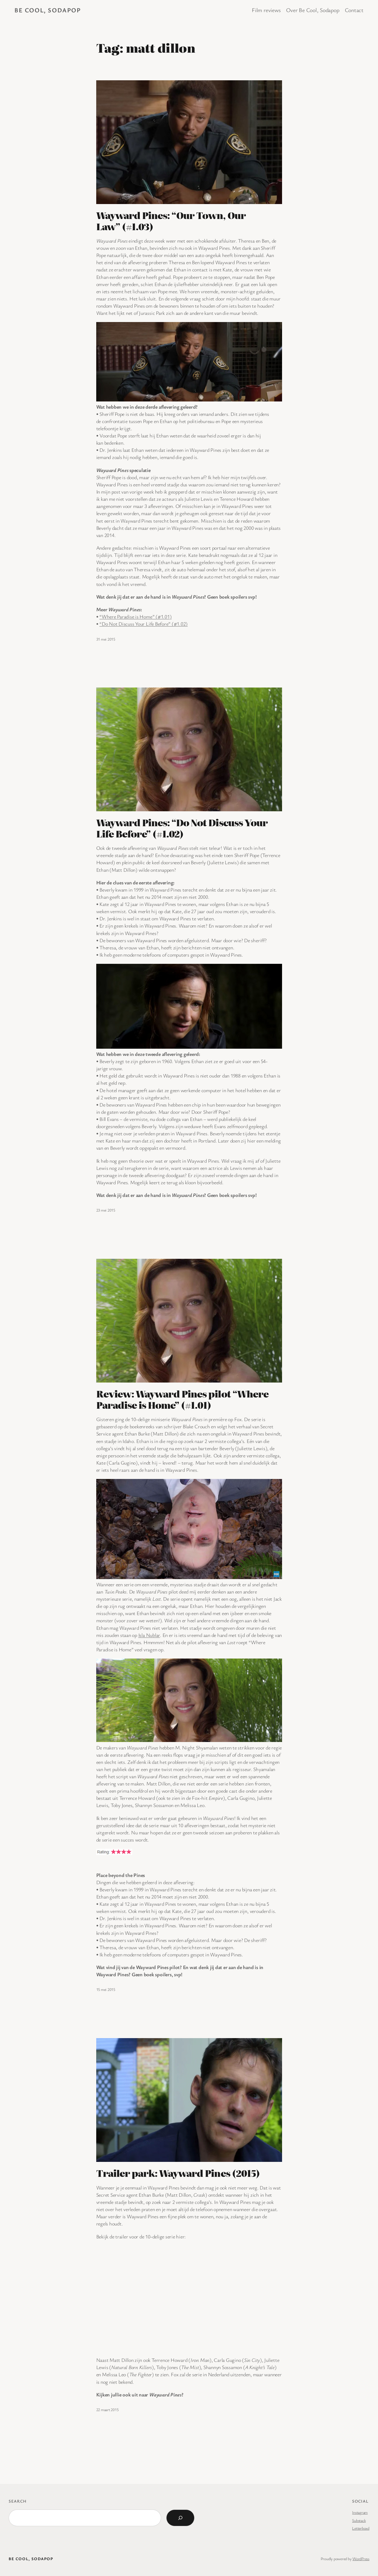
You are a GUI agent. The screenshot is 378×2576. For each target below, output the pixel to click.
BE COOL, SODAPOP (47, 10)
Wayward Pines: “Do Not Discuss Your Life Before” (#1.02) (182, 828)
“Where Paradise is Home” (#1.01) (135, 616)
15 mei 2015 (105, 1989)
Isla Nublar (149, 1634)
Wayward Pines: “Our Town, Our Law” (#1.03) (171, 221)
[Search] (180, 2518)
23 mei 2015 (105, 1210)
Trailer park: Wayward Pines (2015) (178, 2172)
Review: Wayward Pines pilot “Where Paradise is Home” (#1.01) (182, 1399)
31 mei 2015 (105, 639)
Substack (359, 2520)
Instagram (360, 2512)
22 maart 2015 (107, 2409)
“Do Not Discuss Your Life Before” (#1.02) (143, 623)
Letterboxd (360, 2528)
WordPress (360, 2558)
